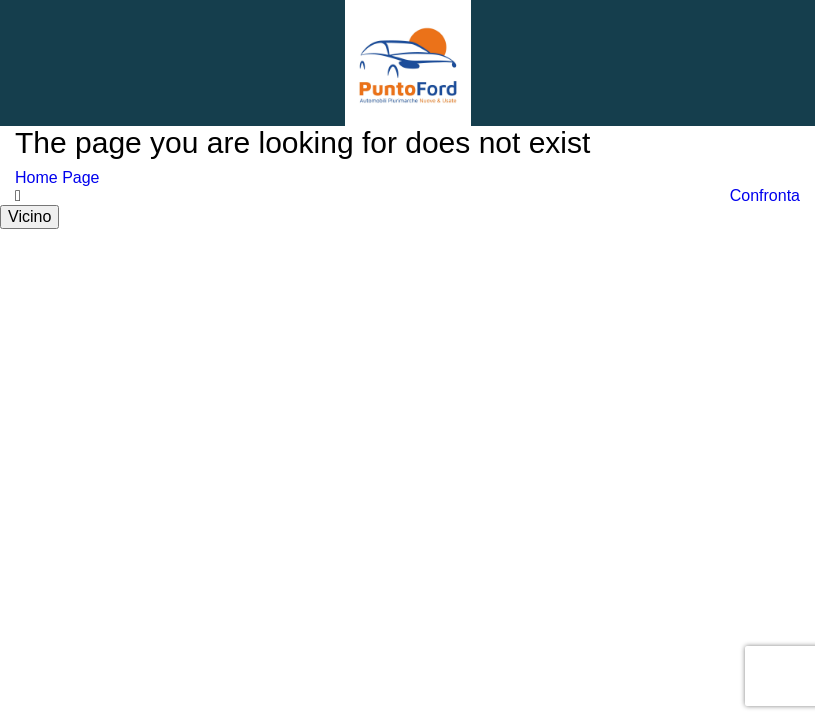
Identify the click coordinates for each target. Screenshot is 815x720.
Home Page (57, 177)
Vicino (29, 216)
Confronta (765, 195)
